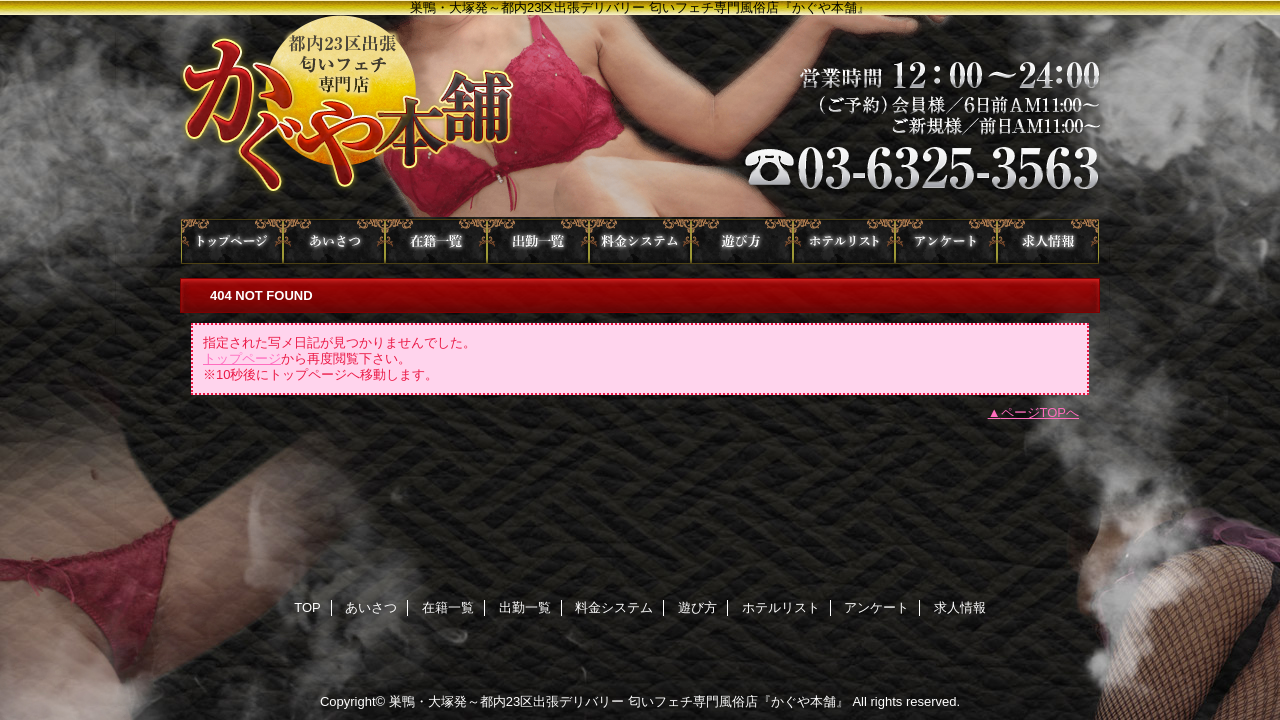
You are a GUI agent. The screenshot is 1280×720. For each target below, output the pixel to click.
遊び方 (742, 241)
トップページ (242, 358)
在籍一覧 (436, 241)
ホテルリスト (844, 241)
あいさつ (334, 241)
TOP (232, 241)
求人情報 (1048, 241)
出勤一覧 (538, 241)
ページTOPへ (1040, 412)
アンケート (946, 241)
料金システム (640, 241)
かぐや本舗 (640, 117)
